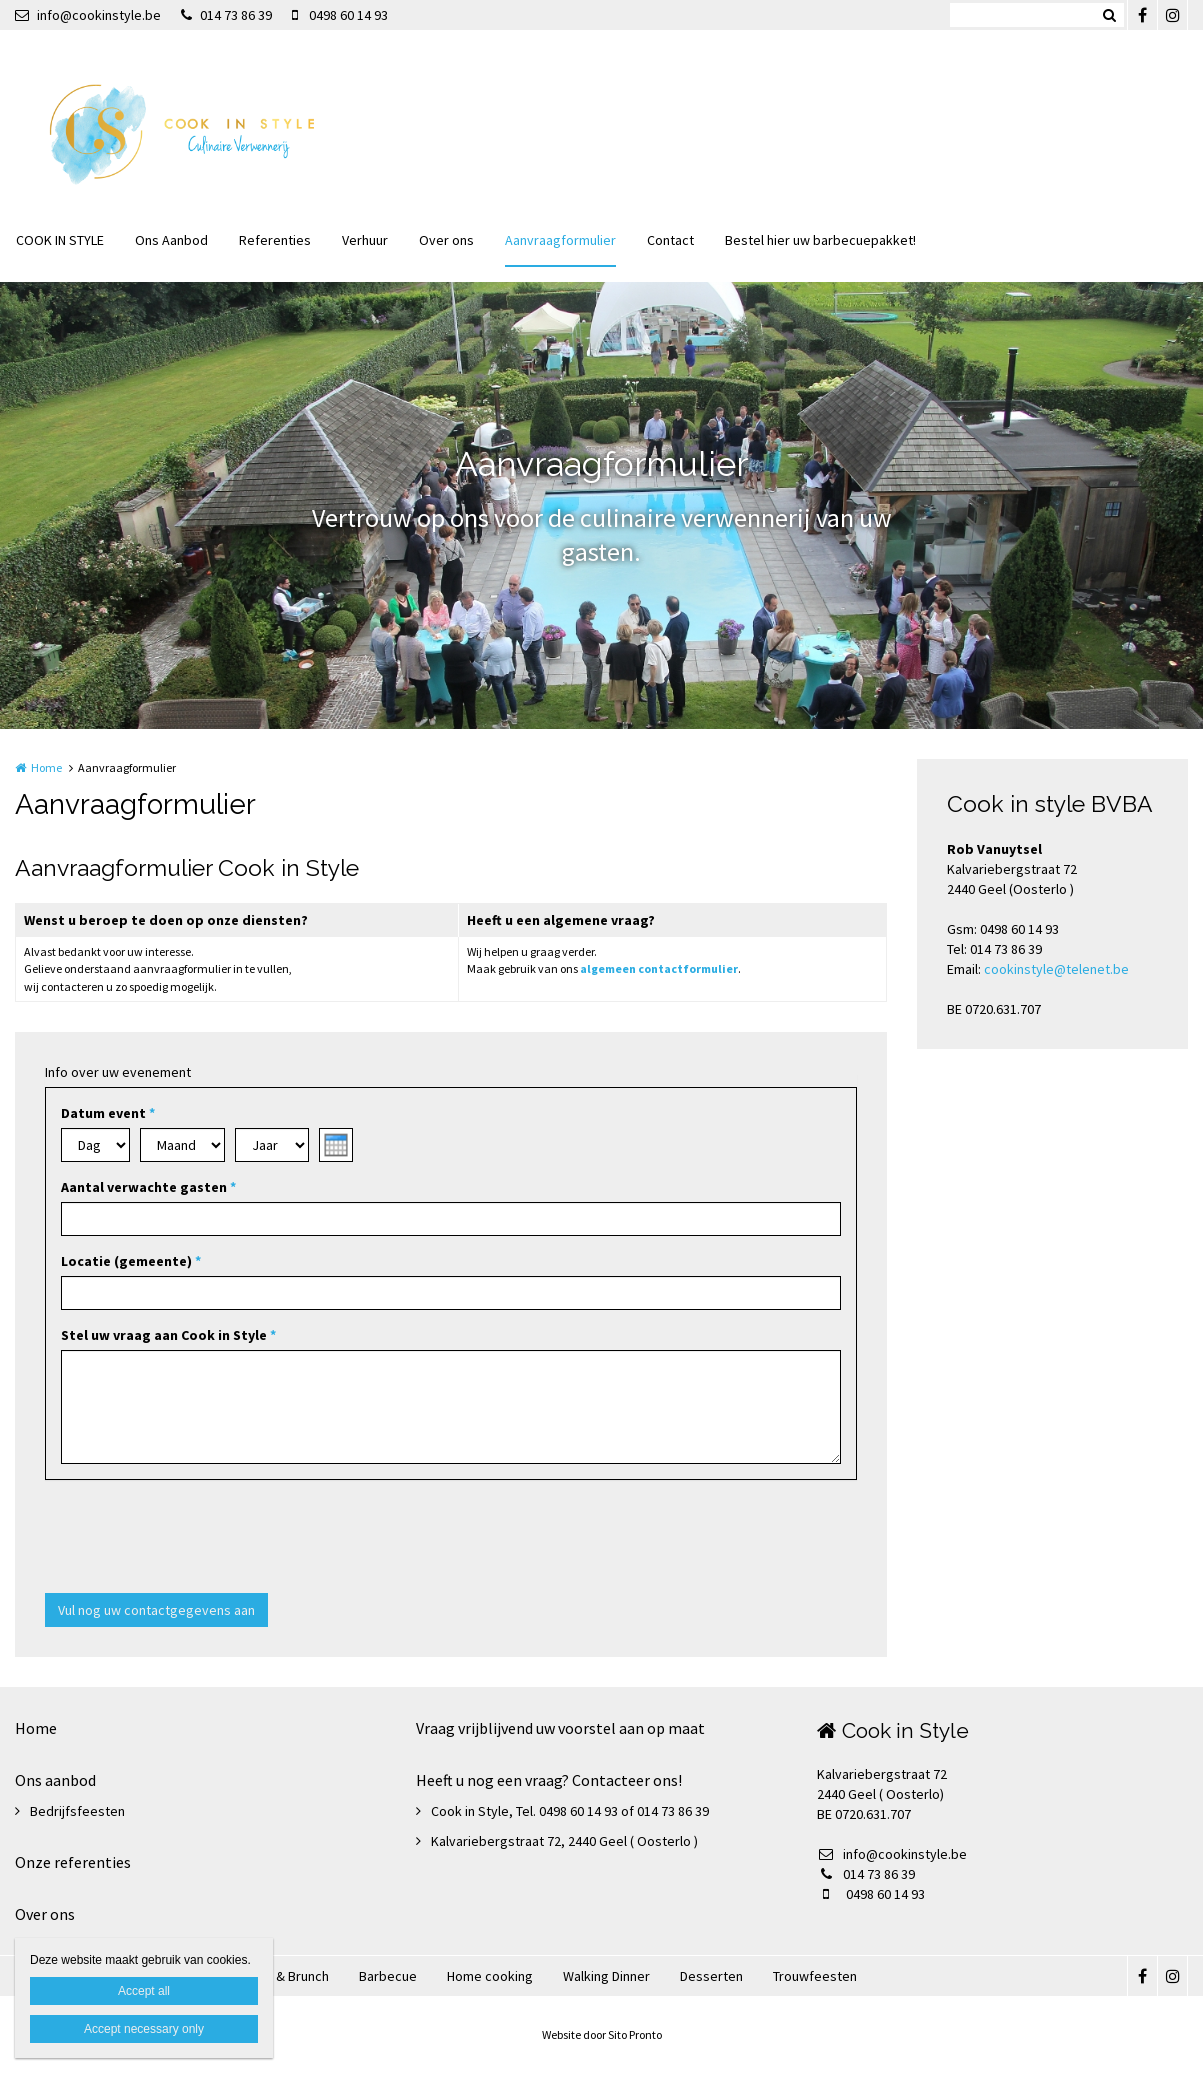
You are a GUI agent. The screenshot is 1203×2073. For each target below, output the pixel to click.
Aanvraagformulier (560, 240)
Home (46, 767)
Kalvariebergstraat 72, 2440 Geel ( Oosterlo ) (564, 1841)
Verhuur (365, 240)
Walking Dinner (606, 1976)
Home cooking (490, 1976)
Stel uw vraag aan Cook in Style (168, 1335)
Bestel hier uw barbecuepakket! (820, 240)
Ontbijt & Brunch (280, 1976)
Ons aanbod (55, 1780)
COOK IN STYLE (60, 240)
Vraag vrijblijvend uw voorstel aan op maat (560, 1728)
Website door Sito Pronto (602, 2034)
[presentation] (197, 1539)
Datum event (108, 1113)
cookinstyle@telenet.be (1056, 969)
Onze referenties (73, 1862)
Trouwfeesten (815, 1976)
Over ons (446, 240)
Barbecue (388, 1976)
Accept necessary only (144, 2029)
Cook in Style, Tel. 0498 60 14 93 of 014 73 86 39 (570, 1811)
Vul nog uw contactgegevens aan (156, 1610)
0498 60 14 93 (340, 15)
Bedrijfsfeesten (77, 1811)
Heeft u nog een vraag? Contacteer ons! (549, 1780)
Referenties (275, 240)
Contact (670, 240)
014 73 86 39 (226, 15)
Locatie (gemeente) (131, 1261)
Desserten (711, 1976)
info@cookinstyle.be (88, 15)
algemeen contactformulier (659, 968)
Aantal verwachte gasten (148, 1187)
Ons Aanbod (171, 240)
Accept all (144, 1991)
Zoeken (1109, 15)
